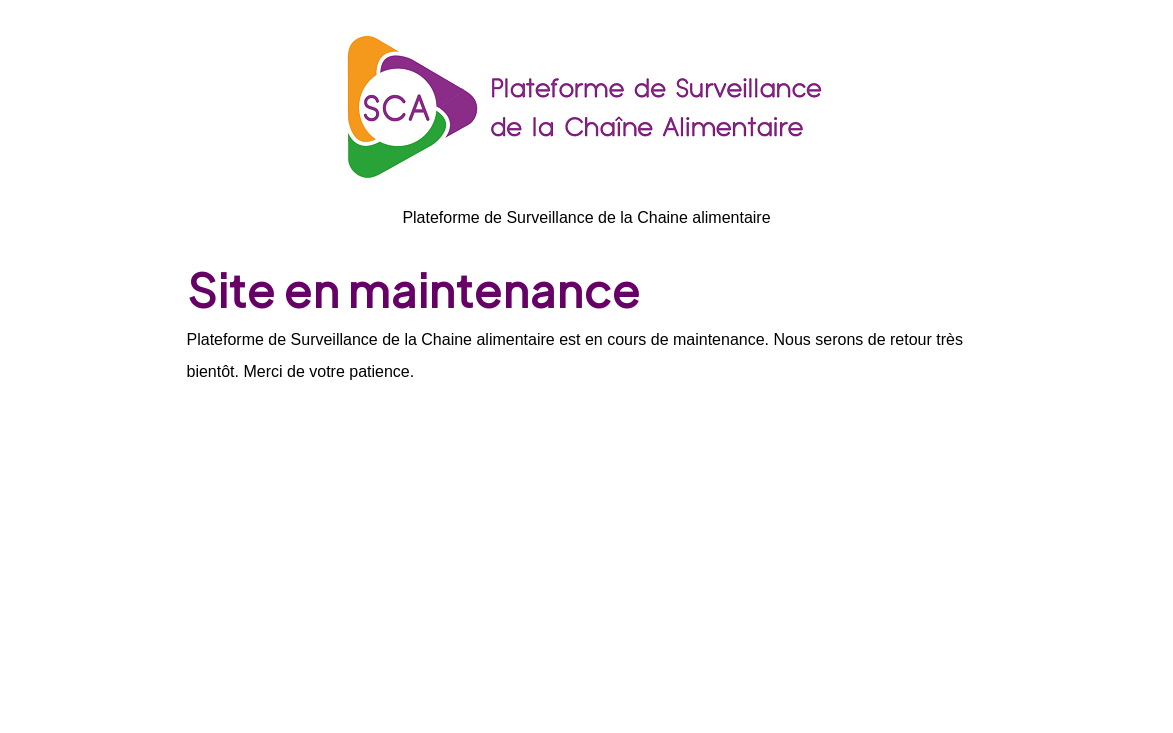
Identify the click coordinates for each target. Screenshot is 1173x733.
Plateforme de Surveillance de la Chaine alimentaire (586, 217)
